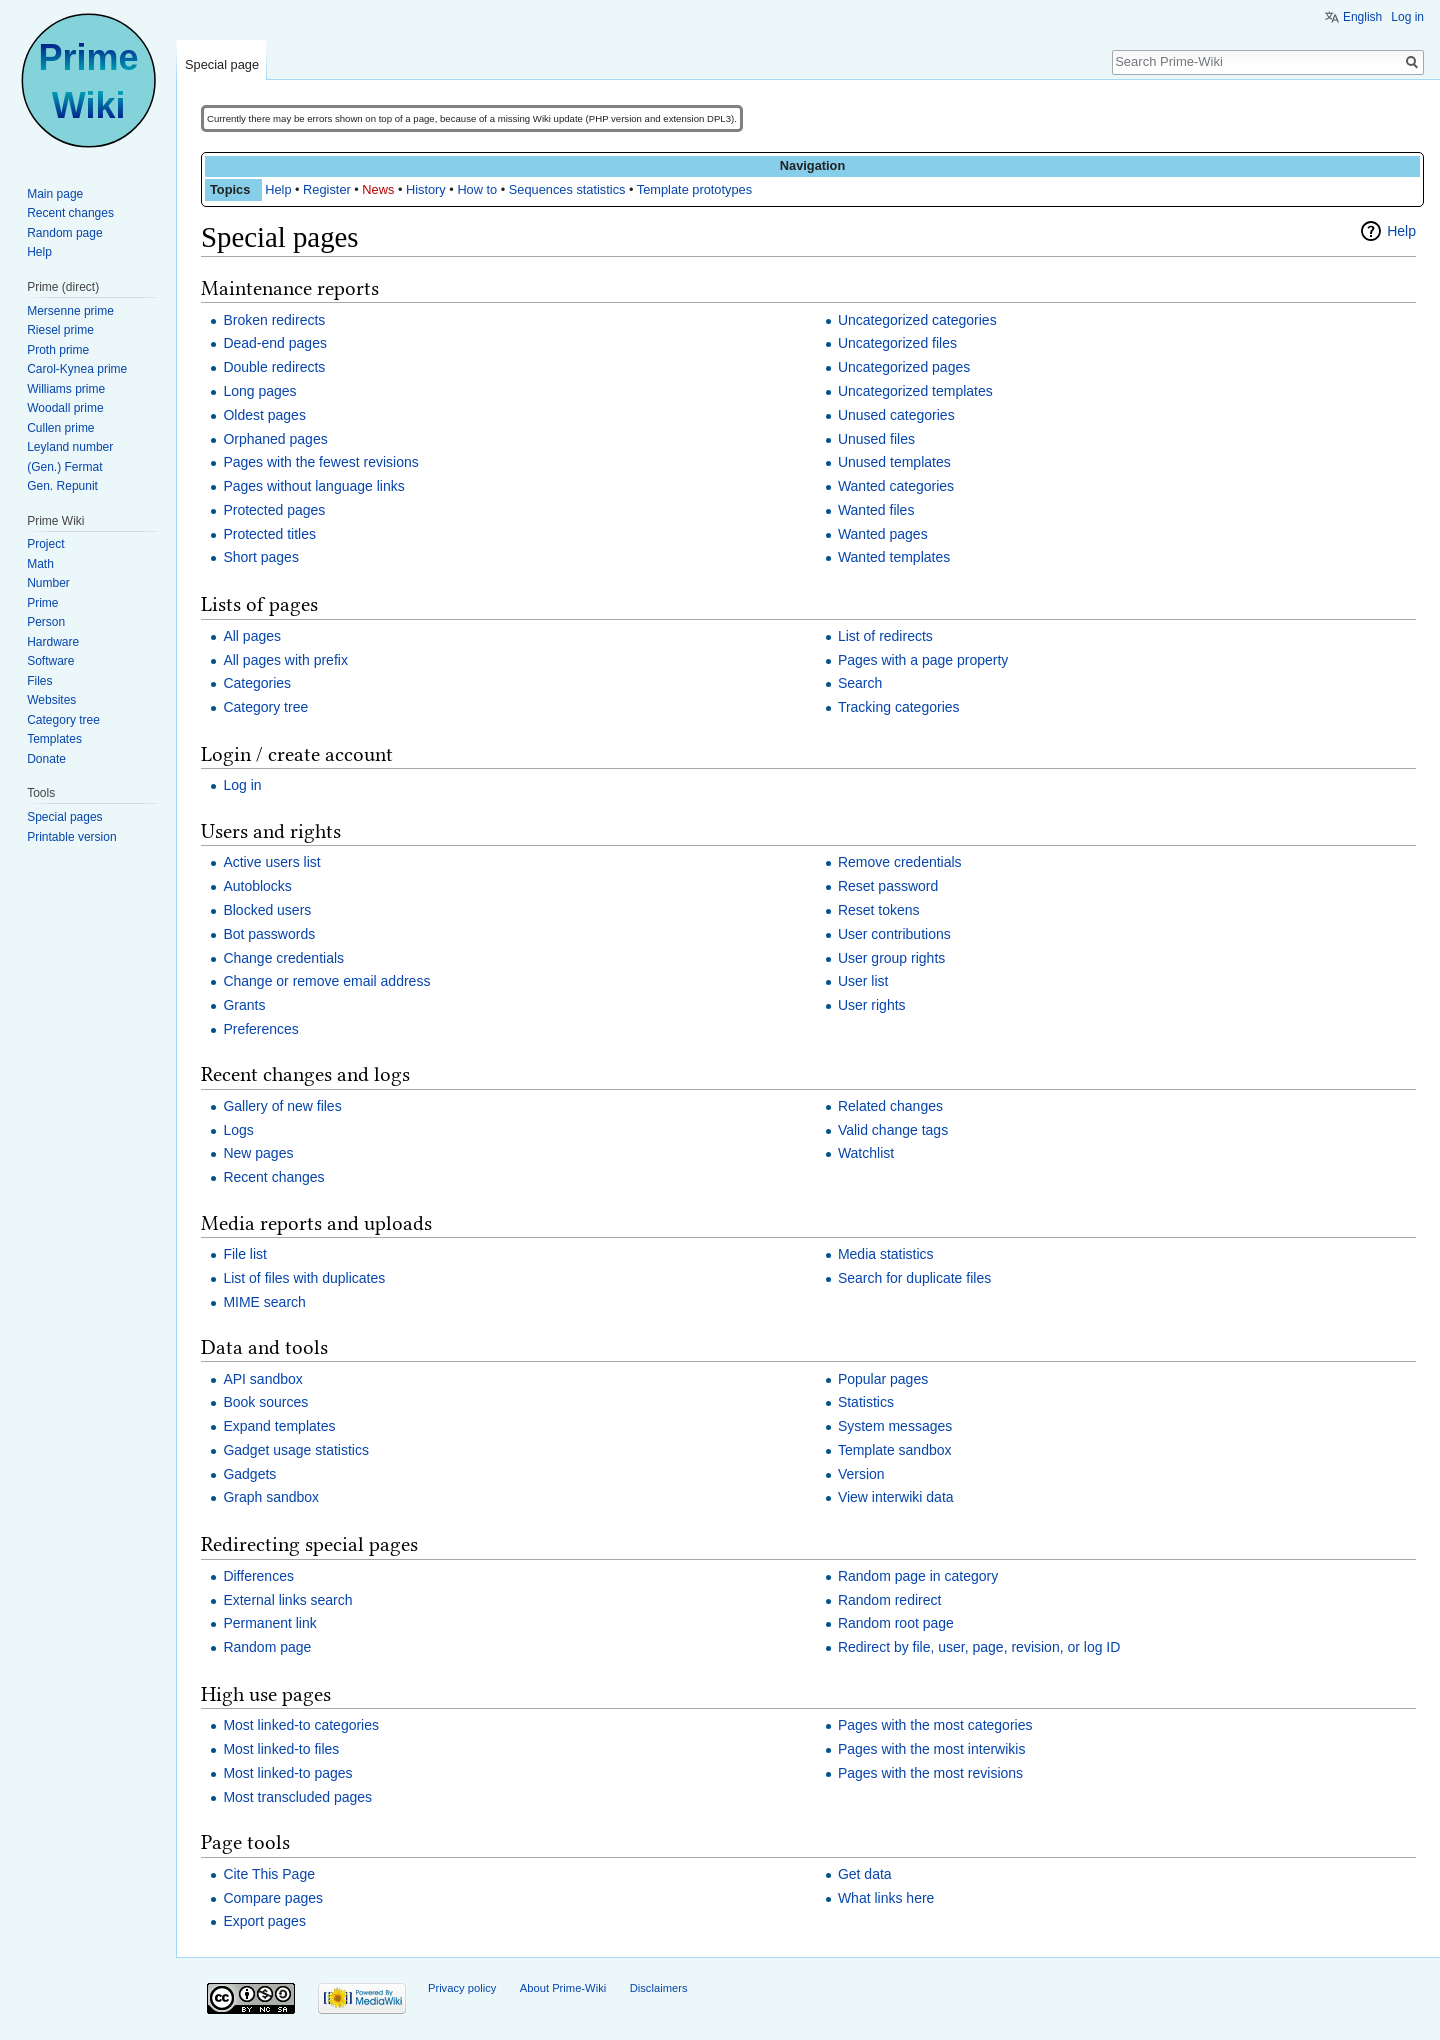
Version (861, 1474)
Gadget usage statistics (296, 1450)
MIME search (264, 1302)
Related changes (890, 1106)
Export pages (264, 1921)
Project (45, 544)
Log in (242, 785)
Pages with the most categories (935, 1725)
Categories (257, 683)
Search (860, 683)
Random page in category (918, 1576)
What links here (886, 1898)
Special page (222, 64)
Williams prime (66, 389)
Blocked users (267, 910)
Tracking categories (899, 707)
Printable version (71, 837)
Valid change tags (893, 1130)
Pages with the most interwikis (932, 1749)
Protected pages (274, 510)
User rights (872, 1005)
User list (863, 981)
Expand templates (279, 1426)
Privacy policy (462, 1988)
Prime (42, 603)
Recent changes (273, 1177)
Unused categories (896, 415)
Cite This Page (269, 1874)
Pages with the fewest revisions (320, 462)
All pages (252, 636)
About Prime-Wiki (563, 1988)
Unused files (876, 439)
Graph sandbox (271, 1497)
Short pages (261, 557)
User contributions (894, 934)
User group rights (891, 958)
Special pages (64, 817)
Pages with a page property (923, 660)
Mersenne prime (70, 311)
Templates (54, 739)
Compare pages (273, 1898)
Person (46, 622)
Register (327, 189)
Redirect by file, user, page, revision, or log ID (979, 1647)
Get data (865, 1874)
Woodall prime (65, 408)
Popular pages (883, 1379)
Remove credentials (900, 862)
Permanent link (269, 1623)
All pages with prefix (285, 660)
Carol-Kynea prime (77, 369)
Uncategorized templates (915, 391)
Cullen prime (60, 428)
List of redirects (885, 636)
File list (245, 1254)
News (378, 189)
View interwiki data (896, 1497)
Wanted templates (894, 557)
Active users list (271, 862)
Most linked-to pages (287, 1773)
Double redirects (274, 367)
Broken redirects (274, 320)
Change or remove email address (326, 981)
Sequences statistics (567, 189)
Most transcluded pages (297, 1797)
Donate (46, 759)
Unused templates (894, 462)
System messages (895, 1426)
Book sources (265, 1402)
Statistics (866, 1402)
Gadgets (249, 1474)
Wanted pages (883, 534)
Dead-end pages (275, 343)
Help (278, 189)
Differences (258, 1576)
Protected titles (269, 534)
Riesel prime (60, 330)
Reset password (888, 886)
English (1362, 17)
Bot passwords (269, 934)
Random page (267, 1647)
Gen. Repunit (62, 486)
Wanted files (876, 510)
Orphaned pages (275, 439)
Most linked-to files (281, 1749)
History (426, 189)
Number (48, 583)
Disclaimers (659, 1988)
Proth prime (58, 350)
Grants (244, 1005)
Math (40, 564)
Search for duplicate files (914, 1278)
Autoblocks (257, 886)
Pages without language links (313, 486)
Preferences (260, 1029)
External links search (287, 1600)
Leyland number (70, 447)
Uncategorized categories (917, 320)
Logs (238, 1130)
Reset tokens (879, 910)
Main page (55, 194)
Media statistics (886, 1254)
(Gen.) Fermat (64, 467)
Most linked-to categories (301, 1725)
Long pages (259, 391)
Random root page (896, 1623)
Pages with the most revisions (930, 1773)
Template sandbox (895, 1450)
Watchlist (866, 1153)
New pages (258, 1153)
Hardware (53, 642)
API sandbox (262, 1379)
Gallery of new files (282, 1106)
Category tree (265, 707)
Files (39, 681)
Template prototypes (694, 189)
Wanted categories (896, 486)
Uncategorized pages (904, 367)
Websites (51, 700)
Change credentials (283, 958)
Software (50, 661)
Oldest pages (264, 415)
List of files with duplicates (304, 1278)
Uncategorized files (897, 343)
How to (477, 189)
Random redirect (890, 1600)
